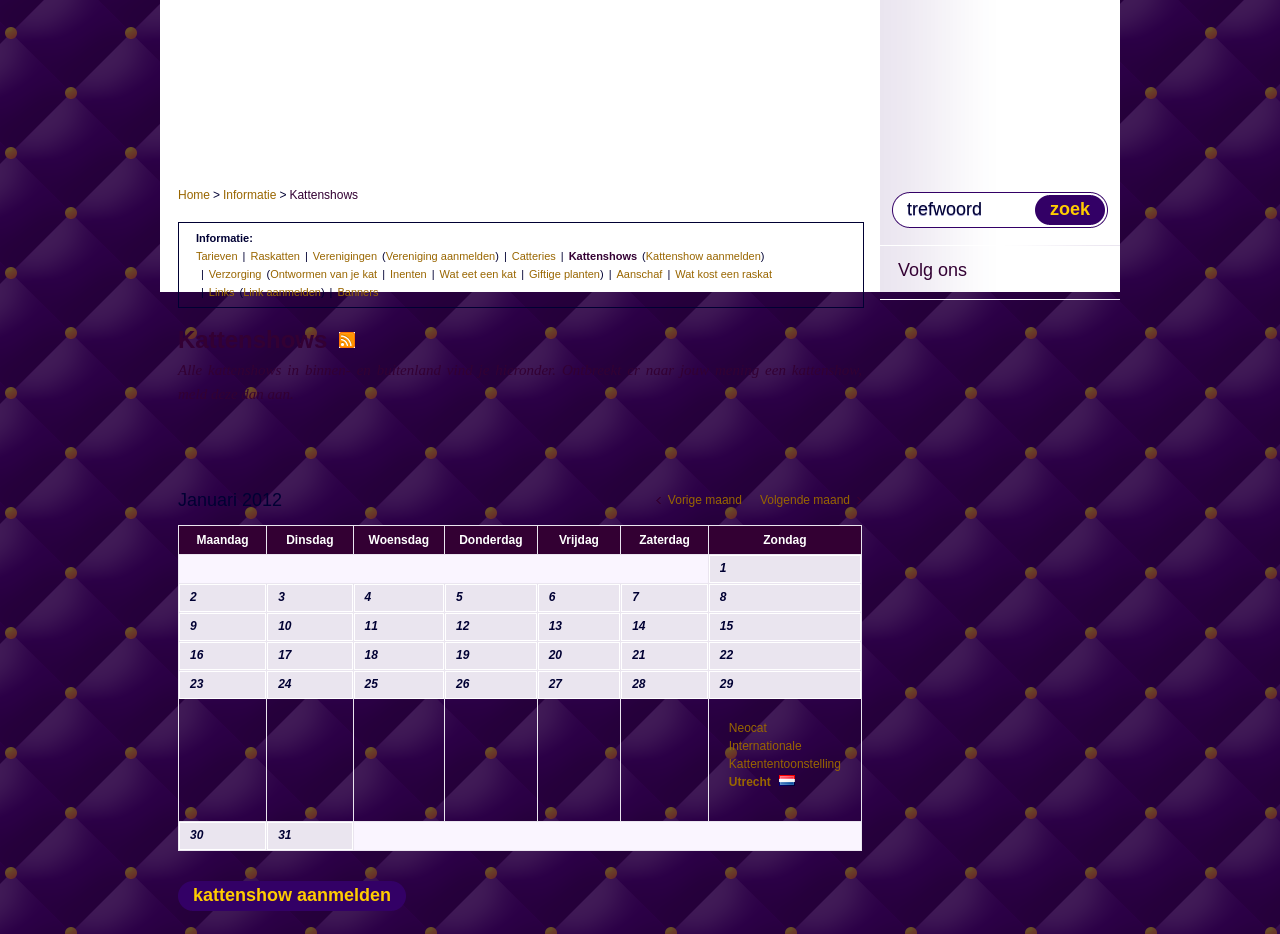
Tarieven (217, 256)
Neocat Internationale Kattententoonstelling (785, 755)
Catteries (534, 256)
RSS (347, 340)
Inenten (408, 274)
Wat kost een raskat (723, 274)
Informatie (249, 195)
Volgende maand (805, 500)
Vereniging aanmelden (440, 256)
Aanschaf (640, 274)
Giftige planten (564, 274)
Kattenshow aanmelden (703, 256)
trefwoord (944, 209)
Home (194, 195)
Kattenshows (603, 256)
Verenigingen (345, 256)
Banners (357, 292)
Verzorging (235, 274)
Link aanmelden (282, 292)
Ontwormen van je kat (323, 274)
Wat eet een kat (478, 274)
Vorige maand (705, 500)
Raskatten (275, 256)
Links (222, 292)
